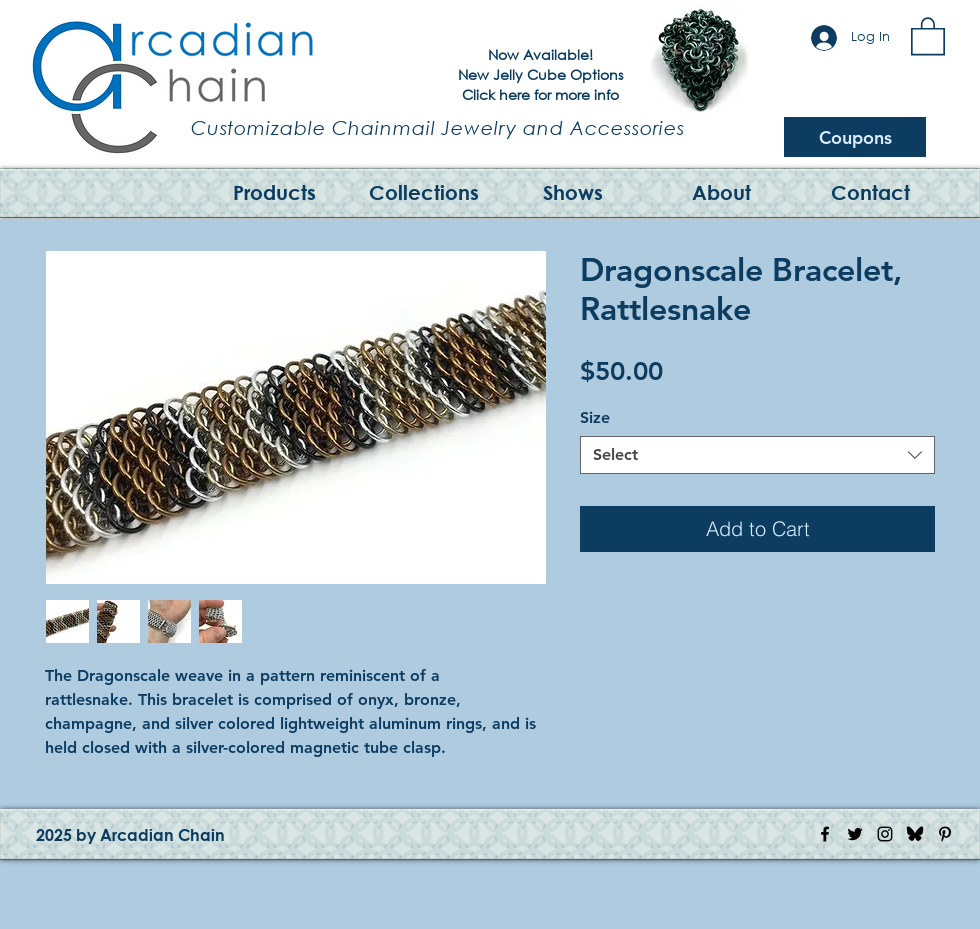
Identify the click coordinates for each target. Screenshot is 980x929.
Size (595, 417)
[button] (928, 35)
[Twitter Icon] (855, 834)
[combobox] (757, 455)
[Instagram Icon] (885, 834)
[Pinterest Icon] (945, 834)
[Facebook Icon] (825, 834)
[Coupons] (855, 137)
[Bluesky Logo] (915, 834)
